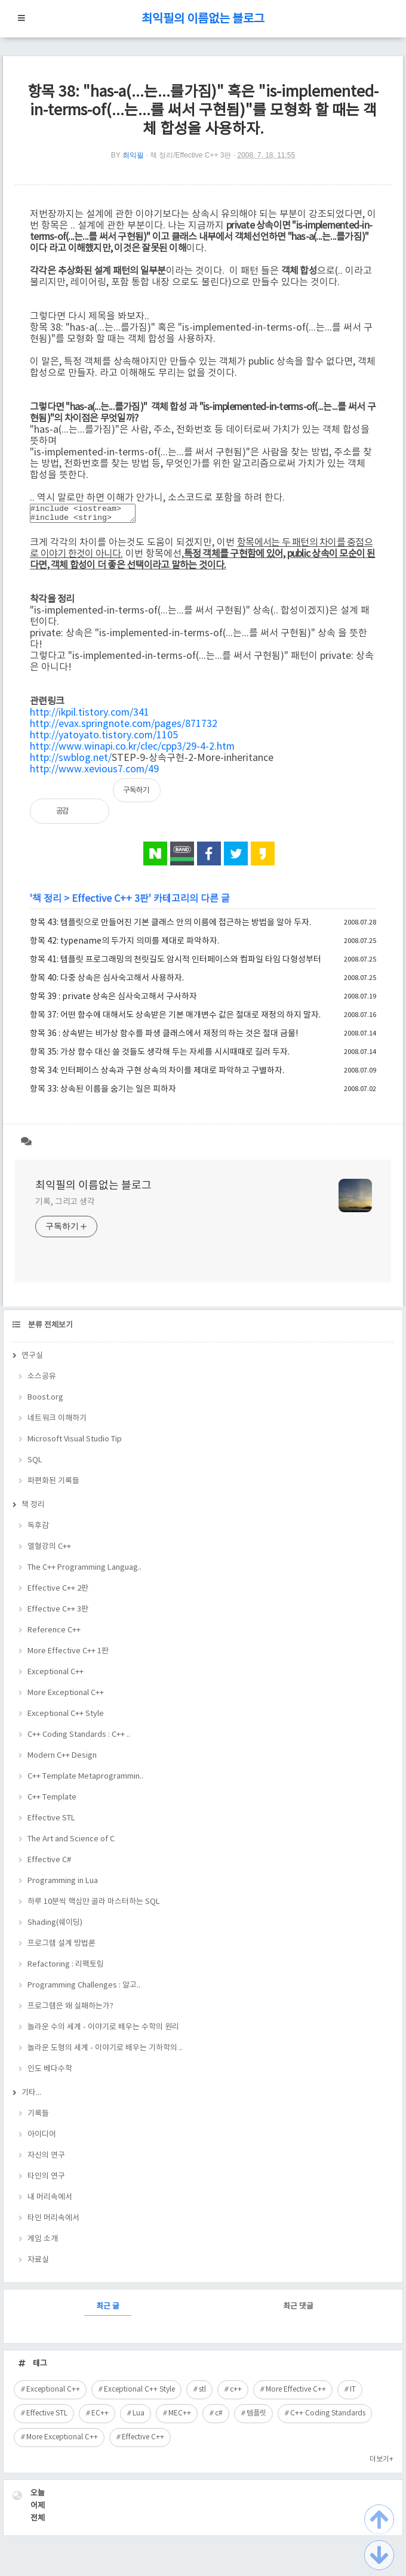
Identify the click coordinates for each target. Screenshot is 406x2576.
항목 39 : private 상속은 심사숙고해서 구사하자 (113, 1000)
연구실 (32, 1359)
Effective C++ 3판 (110, 902)
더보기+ (381, 2463)
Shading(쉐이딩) (54, 1926)
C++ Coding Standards (327, 2417)
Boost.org (45, 1401)
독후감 (38, 1529)
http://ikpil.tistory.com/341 (89, 716)
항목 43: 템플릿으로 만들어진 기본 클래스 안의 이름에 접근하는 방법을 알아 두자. (170, 926)
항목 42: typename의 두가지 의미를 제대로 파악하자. (124, 945)
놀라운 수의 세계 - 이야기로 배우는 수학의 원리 (103, 2030)
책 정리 (46, 902)
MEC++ (179, 2417)
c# (219, 2417)
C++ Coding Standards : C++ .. (78, 1738)
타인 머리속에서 (53, 2221)
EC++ (100, 2417)
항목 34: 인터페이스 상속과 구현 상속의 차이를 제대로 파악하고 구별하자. (157, 1074)
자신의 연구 (46, 2159)
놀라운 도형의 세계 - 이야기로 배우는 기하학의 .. (105, 2051)
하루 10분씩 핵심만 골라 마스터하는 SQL (93, 1905)
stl (202, 2393)
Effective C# (49, 1863)
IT (353, 2393)
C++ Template (51, 1801)
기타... (31, 2096)
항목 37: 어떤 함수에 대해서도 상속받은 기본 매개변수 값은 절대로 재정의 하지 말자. (175, 1019)
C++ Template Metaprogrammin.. (85, 1780)
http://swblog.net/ (71, 761)
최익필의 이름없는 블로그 (203, 19)
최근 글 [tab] (107, 2310)
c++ (236, 2393)
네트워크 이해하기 (57, 1422)
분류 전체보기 (49, 1328)
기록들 (38, 2117)
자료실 (38, 2263)
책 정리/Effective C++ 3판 (191, 155)
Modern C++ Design (62, 1759)
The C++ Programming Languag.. (84, 1571)
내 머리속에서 (49, 2200)
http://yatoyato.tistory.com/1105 (104, 739)
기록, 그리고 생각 (65, 1205)
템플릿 (256, 2417)
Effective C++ (143, 2441)
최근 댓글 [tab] (298, 2310)
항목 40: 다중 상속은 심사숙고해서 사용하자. (107, 982)
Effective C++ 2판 (57, 1592)
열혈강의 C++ (49, 1550)
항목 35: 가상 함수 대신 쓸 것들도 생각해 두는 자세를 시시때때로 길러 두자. (160, 1056)
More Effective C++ (296, 2393)
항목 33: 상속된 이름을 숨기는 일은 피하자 (103, 1093)
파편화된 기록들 (53, 1484)
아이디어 (41, 2138)
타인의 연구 (46, 2180)
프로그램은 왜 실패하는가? (70, 2009)
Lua (138, 2417)
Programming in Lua (62, 1884)
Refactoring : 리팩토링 (65, 1968)
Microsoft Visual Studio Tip (74, 1442)
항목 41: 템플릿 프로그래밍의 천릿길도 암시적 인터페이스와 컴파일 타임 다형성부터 (175, 963)
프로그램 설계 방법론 (61, 1947)
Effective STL (51, 1821)
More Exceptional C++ (65, 1696)
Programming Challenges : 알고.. (83, 1989)
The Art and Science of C (71, 1842)
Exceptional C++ (55, 1675)
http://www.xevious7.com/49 (94, 773)
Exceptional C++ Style (65, 1717)
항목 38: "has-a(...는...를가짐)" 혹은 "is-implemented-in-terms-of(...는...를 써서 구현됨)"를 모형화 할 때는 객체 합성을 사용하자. (203, 111)
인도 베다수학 (49, 2072)
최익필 (133, 155)
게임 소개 (42, 2242)
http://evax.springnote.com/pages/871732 (123, 727)
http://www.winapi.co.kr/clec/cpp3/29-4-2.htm (132, 750)
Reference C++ (54, 1633)
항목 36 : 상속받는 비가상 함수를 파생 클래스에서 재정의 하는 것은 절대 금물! (164, 1037)
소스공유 (41, 1380)
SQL (34, 1463)
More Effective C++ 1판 (68, 1654)
